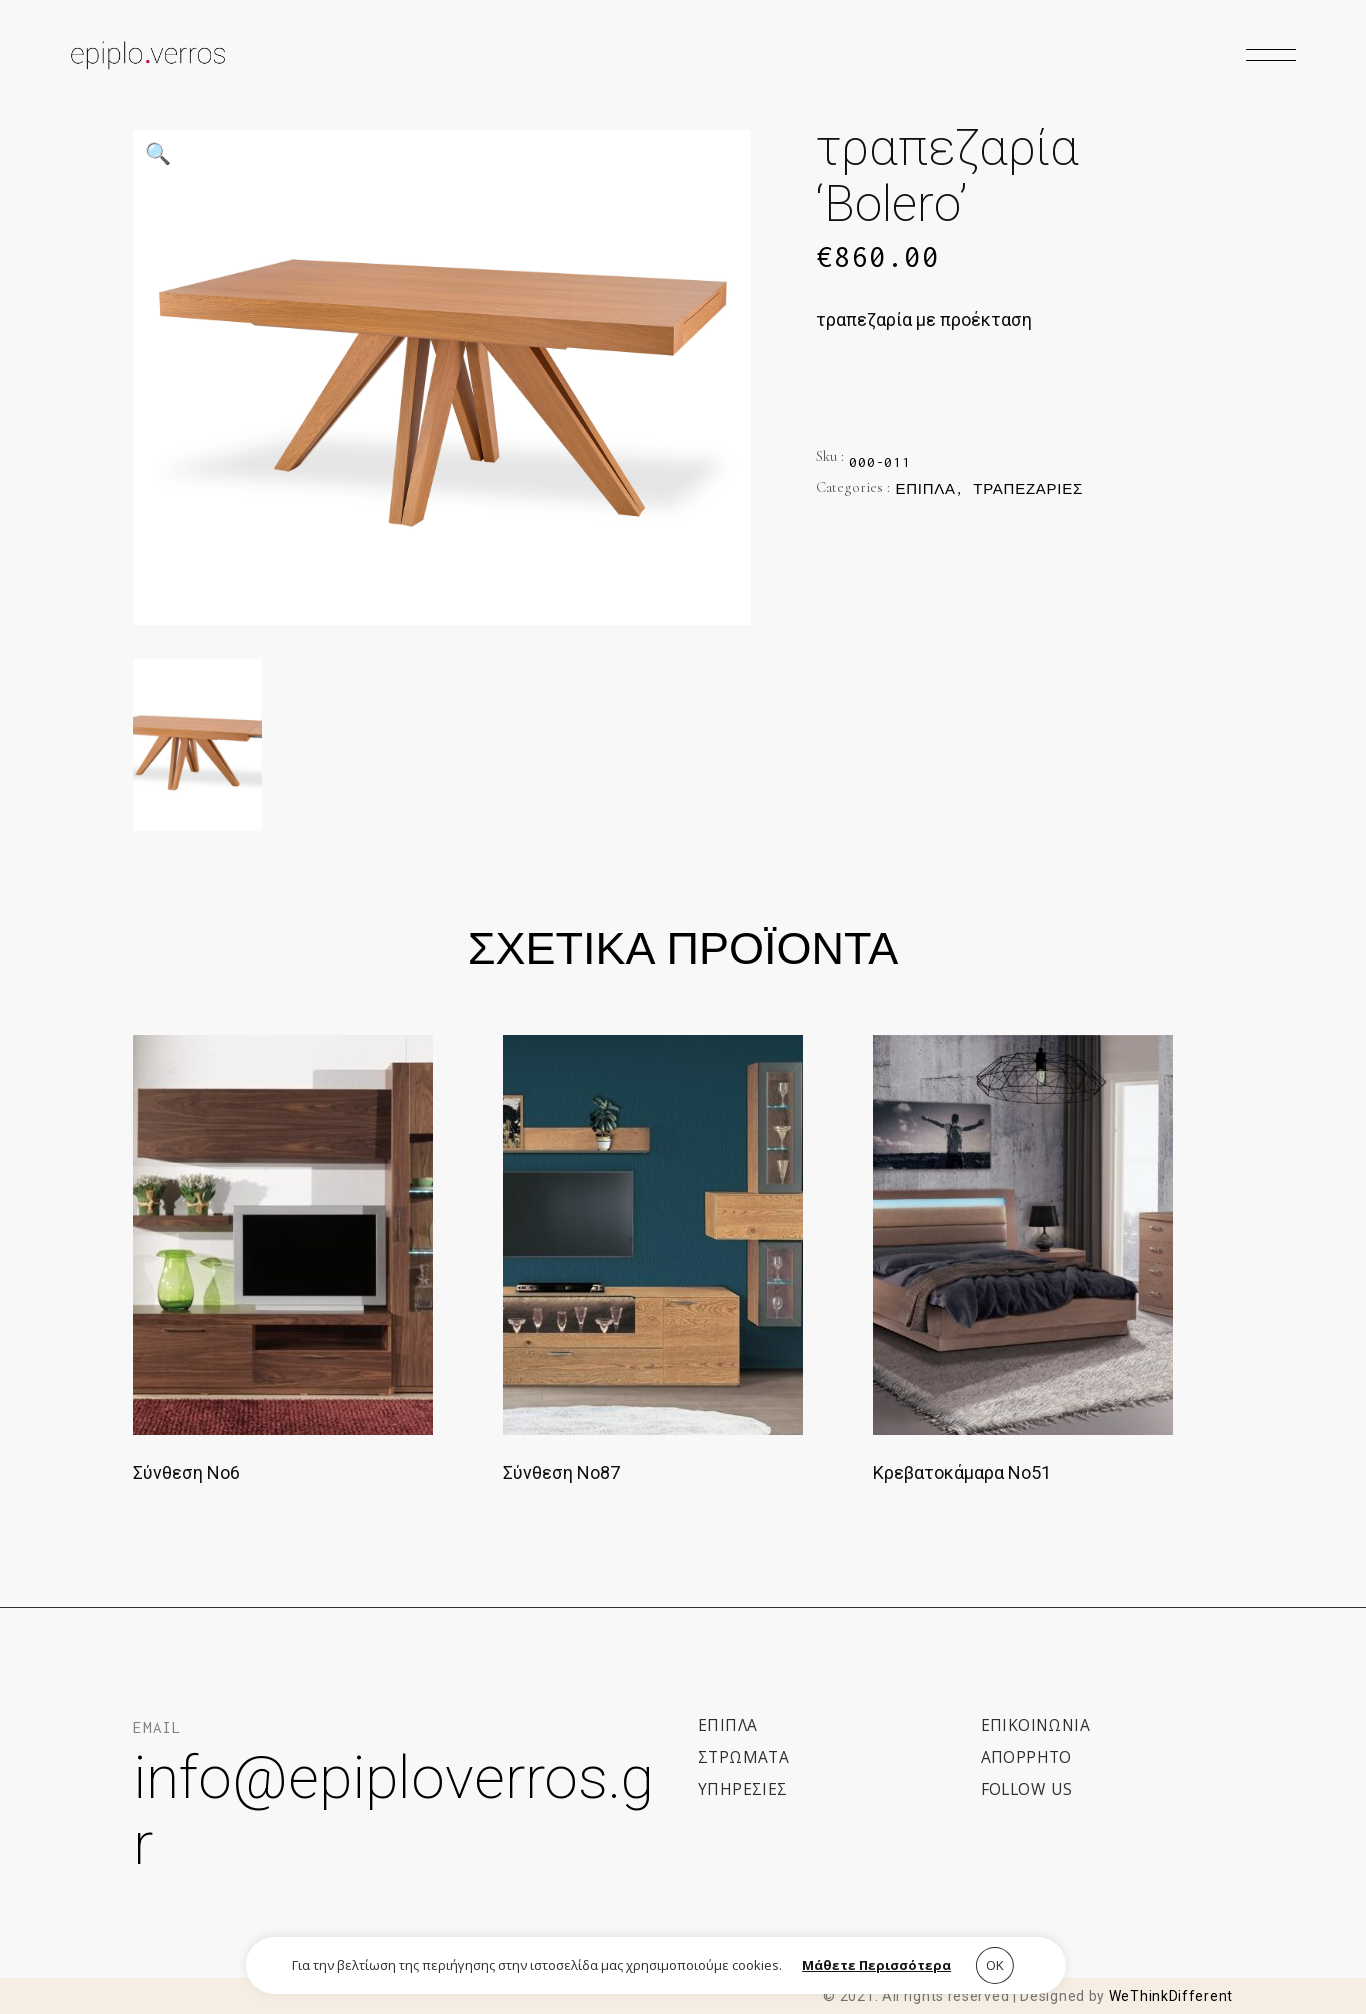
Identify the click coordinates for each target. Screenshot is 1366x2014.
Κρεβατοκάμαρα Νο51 (962, 1472)
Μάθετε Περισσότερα (876, 1965)
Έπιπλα (925, 489)
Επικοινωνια (1035, 1725)
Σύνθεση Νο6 (186, 1472)
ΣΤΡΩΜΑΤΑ (743, 1757)
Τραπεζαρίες (1028, 489)
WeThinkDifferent (1171, 1996)
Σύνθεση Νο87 (561, 1472)
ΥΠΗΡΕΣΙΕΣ (743, 1789)
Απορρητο (1026, 1757)
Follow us (1027, 1789)
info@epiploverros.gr (393, 1810)
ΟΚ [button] (995, 1965)
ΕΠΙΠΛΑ (727, 1725)
